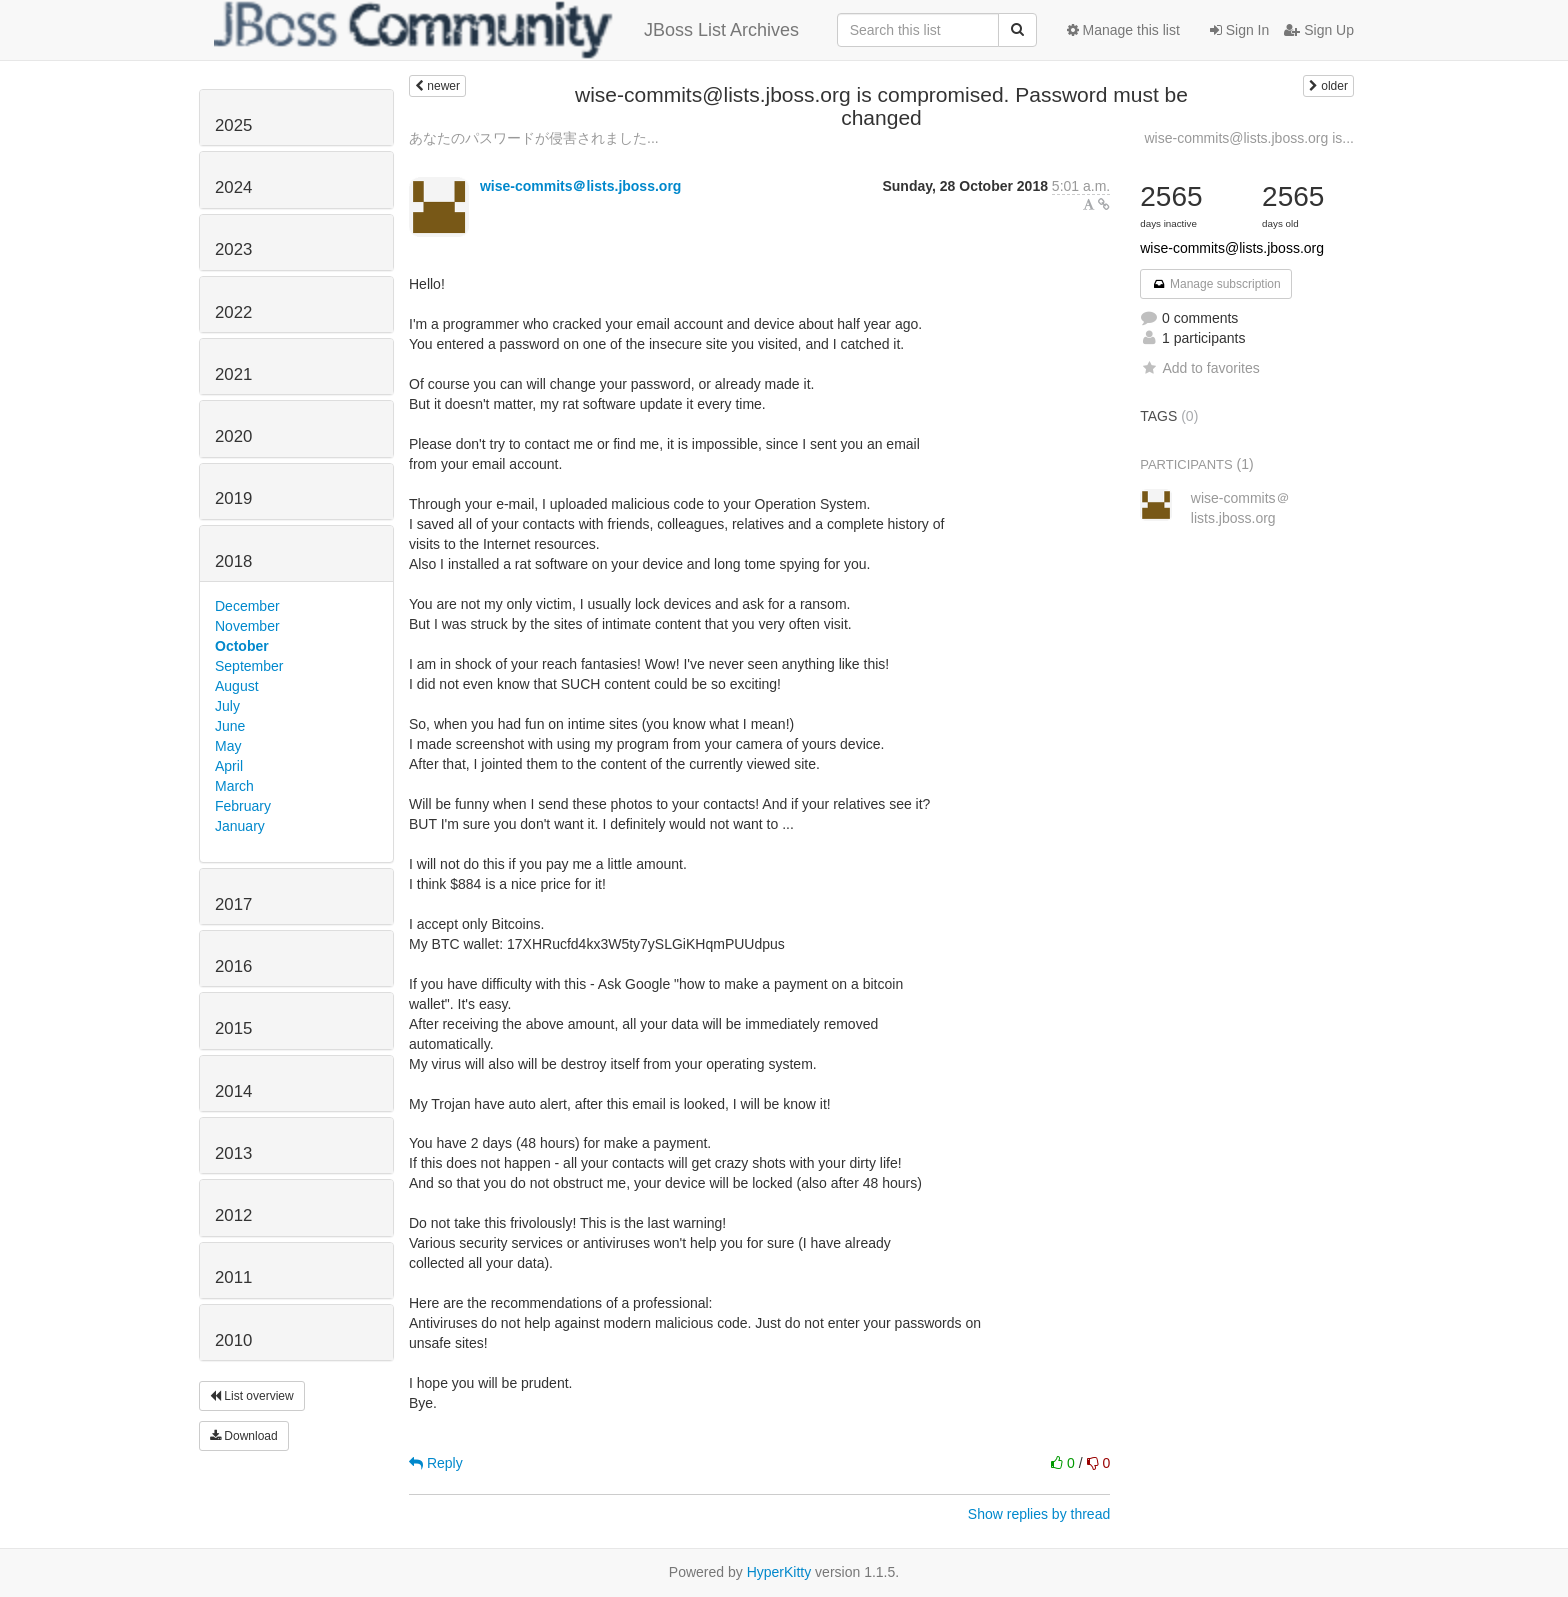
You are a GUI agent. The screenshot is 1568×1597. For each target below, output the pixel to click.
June (230, 726)
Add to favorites (1199, 368)
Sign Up (1319, 30)
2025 (233, 125)
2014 (233, 1091)
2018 (233, 561)
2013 (233, 1153)
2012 (233, 1215)
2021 (233, 374)
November (247, 626)
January (240, 826)
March (234, 786)
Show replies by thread (1039, 1514)
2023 (233, 249)
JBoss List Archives (506, 30)
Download (244, 1436)
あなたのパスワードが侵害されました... (534, 138)
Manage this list (1123, 30)
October (242, 646)
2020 (233, 436)
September (249, 666)
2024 (233, 187)
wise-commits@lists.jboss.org (1232, 248)
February (243, 806)
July (227, 706)
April (229, 766)
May (228, 746)
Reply (436, 1463)
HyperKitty (779, 1572)
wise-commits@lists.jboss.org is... (1249, 138)
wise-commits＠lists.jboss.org (581, 186)
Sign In (1239, 30)
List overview (252, 1396)
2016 (233, 966)
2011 (233, 1277)
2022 (233, 312)
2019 (233, 498)
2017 (233, 904)
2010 (233, 1340)
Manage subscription (1216, 284)
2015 (233, 1028)
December (247, 606)
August (237, 686)
